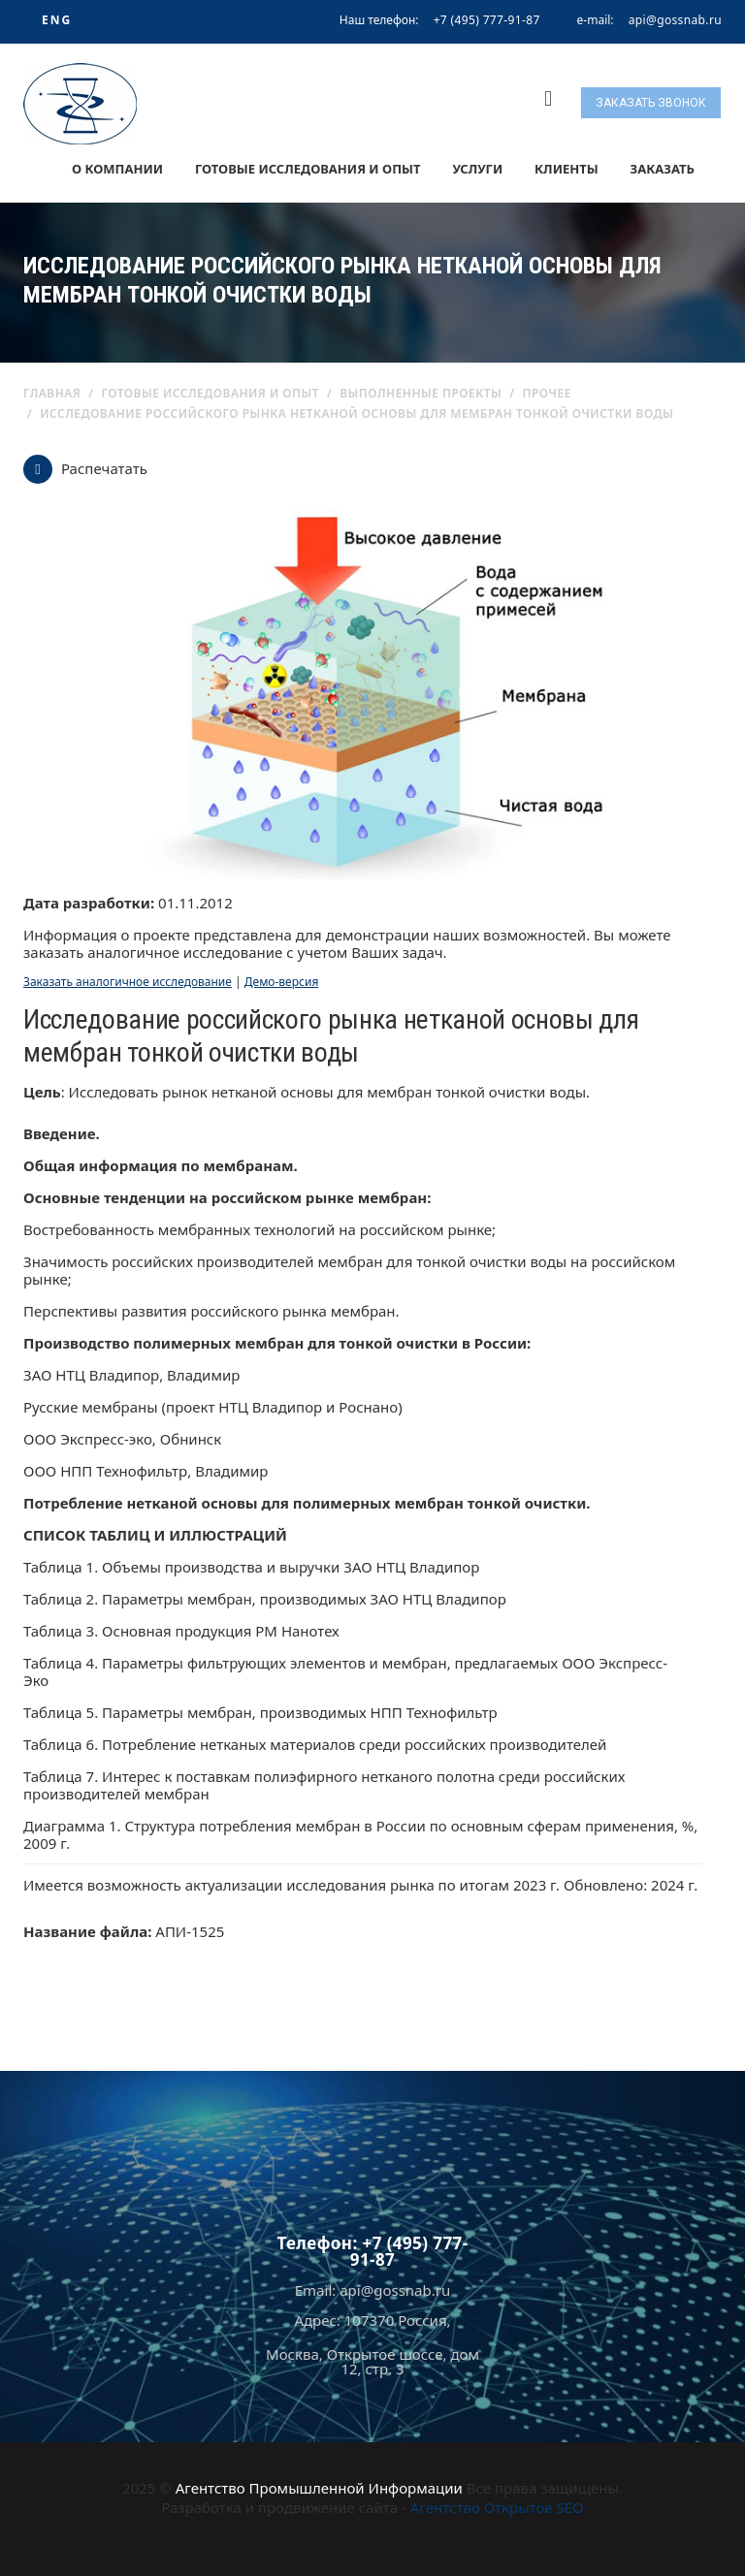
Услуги (477, 168)
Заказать (663, 168)
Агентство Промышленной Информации (319, 2487)
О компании (117, 168)
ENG (57, 20)
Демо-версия (281, 981)
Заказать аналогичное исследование (127, 981)
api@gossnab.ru (675, 20)
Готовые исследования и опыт (308, 168)
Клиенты (566, 168)
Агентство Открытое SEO (497, 2507)
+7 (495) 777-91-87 (487, 20)
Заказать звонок (651, 103)
